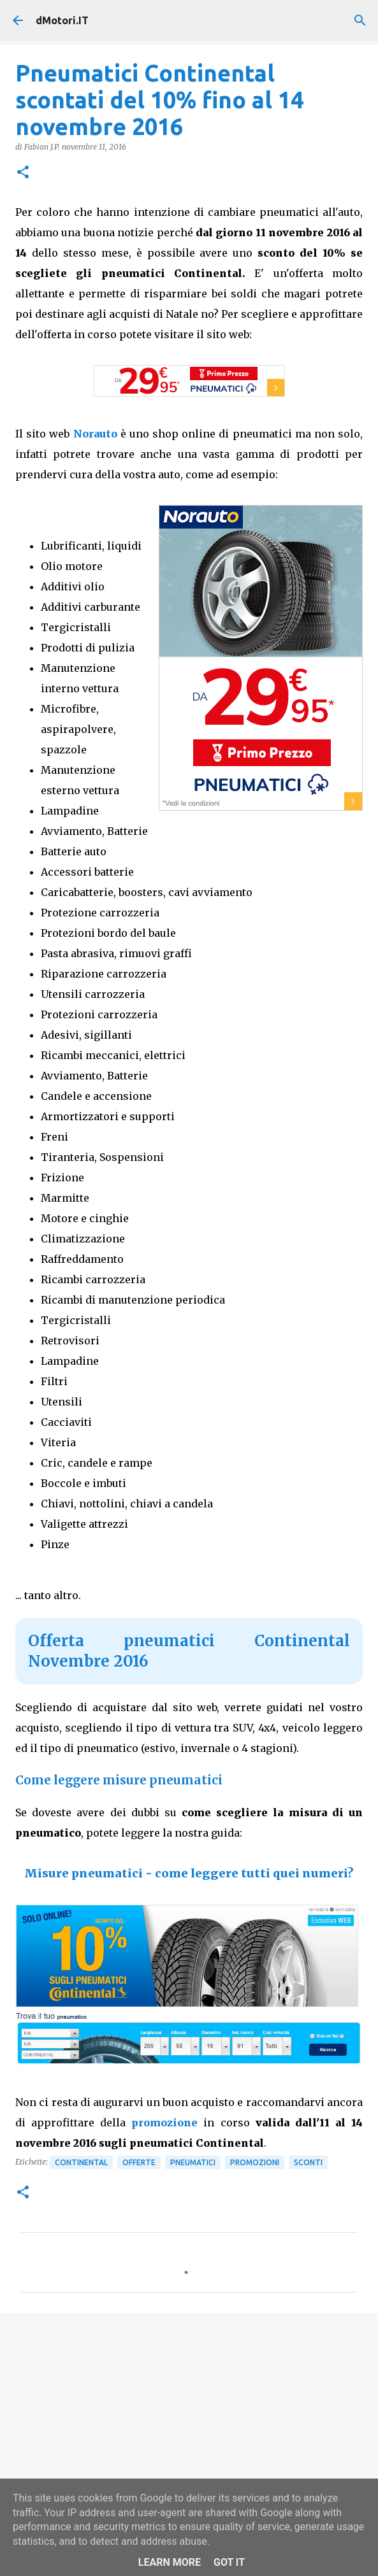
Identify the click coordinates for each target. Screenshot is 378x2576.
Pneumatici (192, 2162)
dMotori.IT (62, 20)
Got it (229, 2562)
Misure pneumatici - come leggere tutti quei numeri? (189, 1873)
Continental (81, 2162)
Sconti (308, 2162)
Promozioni (254, 2162)
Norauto (95, 433)
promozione (167, 2122)
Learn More (169, 2562)
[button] (23, 172)
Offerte (139, 2162)
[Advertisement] (189, 2421)
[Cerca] (360, 20)
